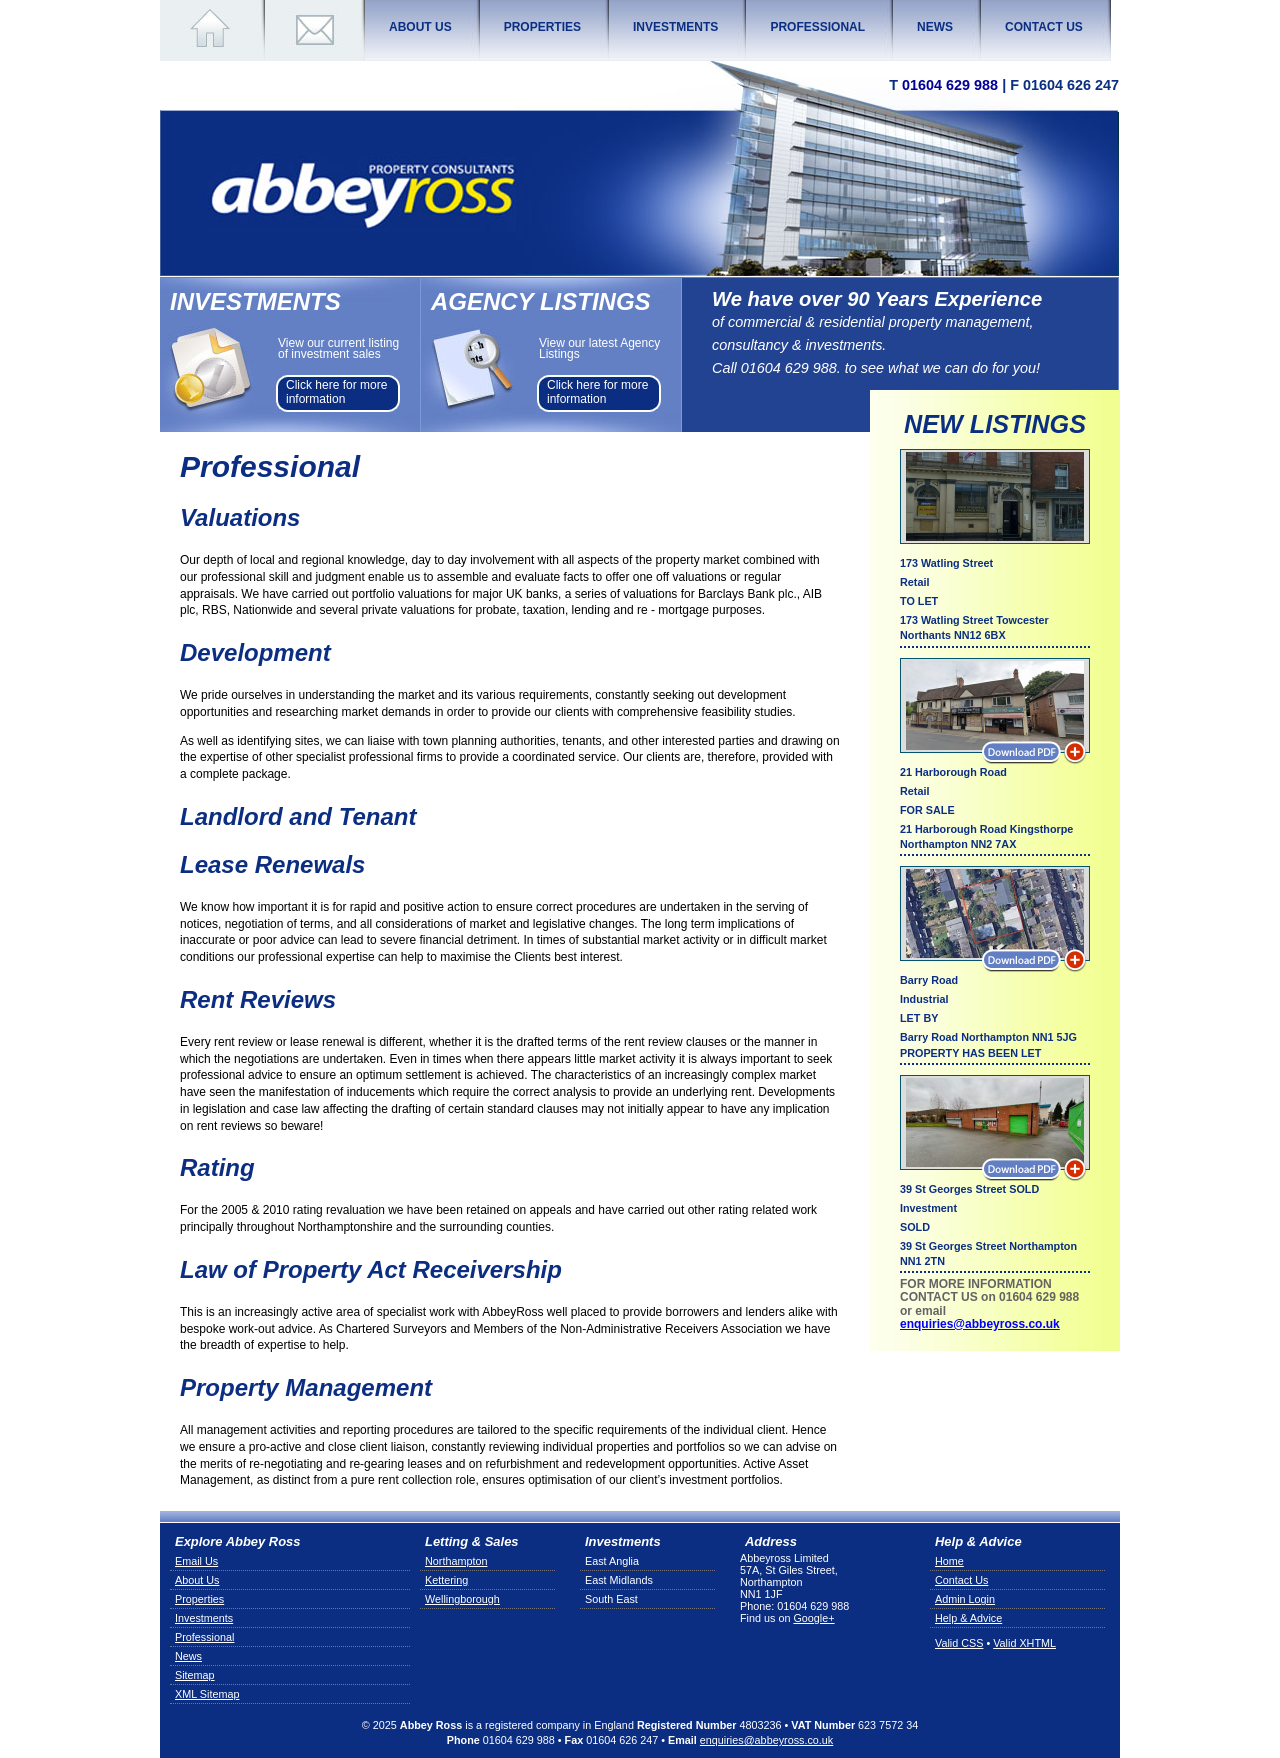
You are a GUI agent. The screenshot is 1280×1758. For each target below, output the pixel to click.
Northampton (456, 1561)
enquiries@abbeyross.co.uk (980, 1324)
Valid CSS (959, 1643)
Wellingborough (462, 1599)
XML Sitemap (207, 1694)
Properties (199, 1599)
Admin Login (965, 1599)
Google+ (813, 1618)
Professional (204, 1637)
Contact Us (961, 1580)
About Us (197, 1580)
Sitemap (195, 1675)
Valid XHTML (1024, 1643)
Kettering (446, 1580)
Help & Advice (968, 1618)
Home (949, 1561)
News (188, 1656)
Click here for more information (336, 392)
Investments (204, 1618)
